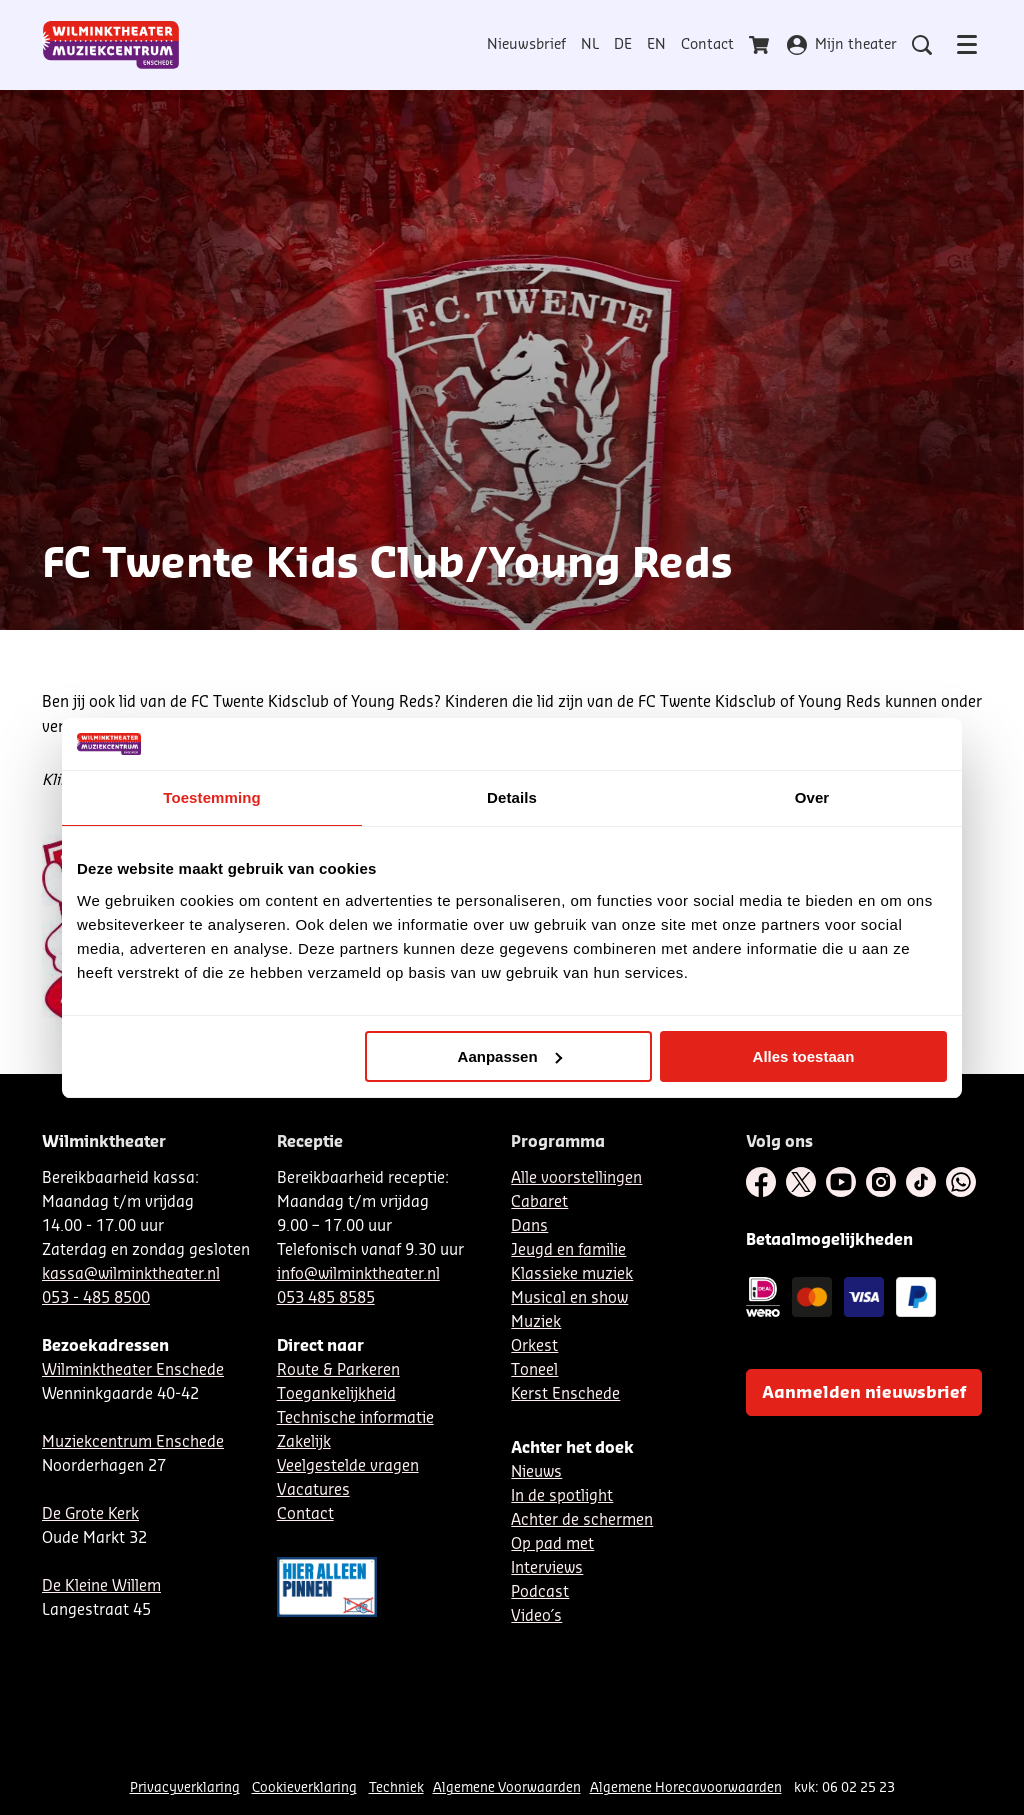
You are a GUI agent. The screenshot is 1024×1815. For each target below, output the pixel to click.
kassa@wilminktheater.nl (131, 1274)
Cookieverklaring (304, 1787)
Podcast (540, 1592)
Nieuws (536, 1472)
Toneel (534, 1370)
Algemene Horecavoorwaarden (686, 1787)
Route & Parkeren (338, 1370)
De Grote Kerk (90, 1514)
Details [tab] (512, 797)
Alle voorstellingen (576, 1178)
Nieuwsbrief (526, 45)
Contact (707, 45)
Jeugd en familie (568, 1250)
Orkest (534, 1346)
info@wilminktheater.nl (358, 1274)
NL (590, 45)
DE (623, 45)
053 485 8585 (326, 1298)
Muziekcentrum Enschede (133, 1442)
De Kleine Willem (101, 1586)
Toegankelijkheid (336, 1394)
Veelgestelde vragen (348, 1466)
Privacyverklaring (185, 1787)
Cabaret (539, 1202)
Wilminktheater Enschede (133, 1370)
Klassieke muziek (572, 1274)
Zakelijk (304, 1442)
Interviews (547, 1568)
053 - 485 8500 (96, 1298)
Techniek (396, 1787)
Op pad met (552, 1544)
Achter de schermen (582, 1520)
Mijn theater (842, 45)
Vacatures (313, 1490)
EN (656, 45)
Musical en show (569, 1298)
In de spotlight (562, 1496)
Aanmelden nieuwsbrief (864, 1393)
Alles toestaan (804, 1056)
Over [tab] (812, 797)
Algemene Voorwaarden (507, 1787)
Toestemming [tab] (212, 797)
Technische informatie (355, 1418)
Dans (529, 1226)
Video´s (536, 1616)
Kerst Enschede (565, 1394)
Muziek (536, 1322)
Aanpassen (510, 1056)
